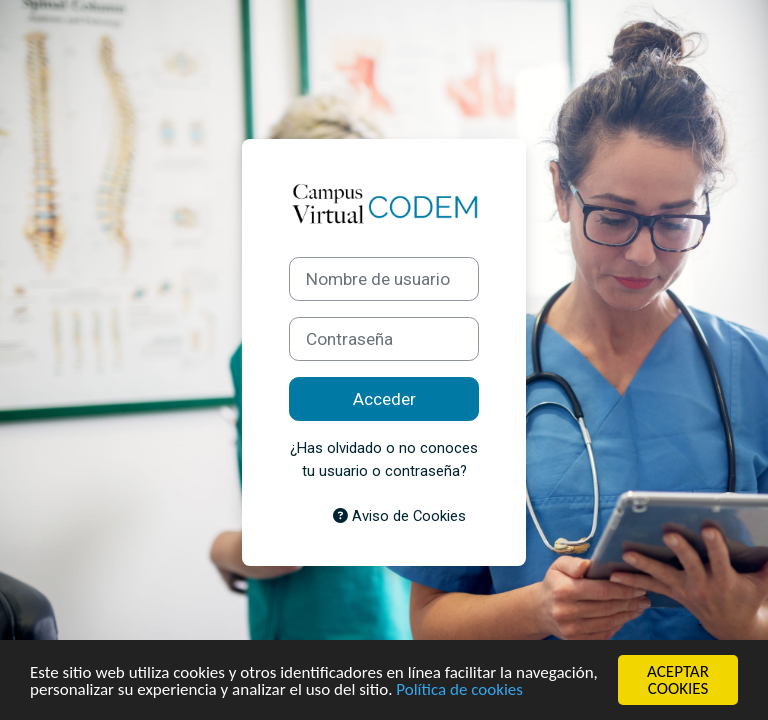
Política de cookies (459, 689)
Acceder (384, 399)
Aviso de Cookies (399, 516)
